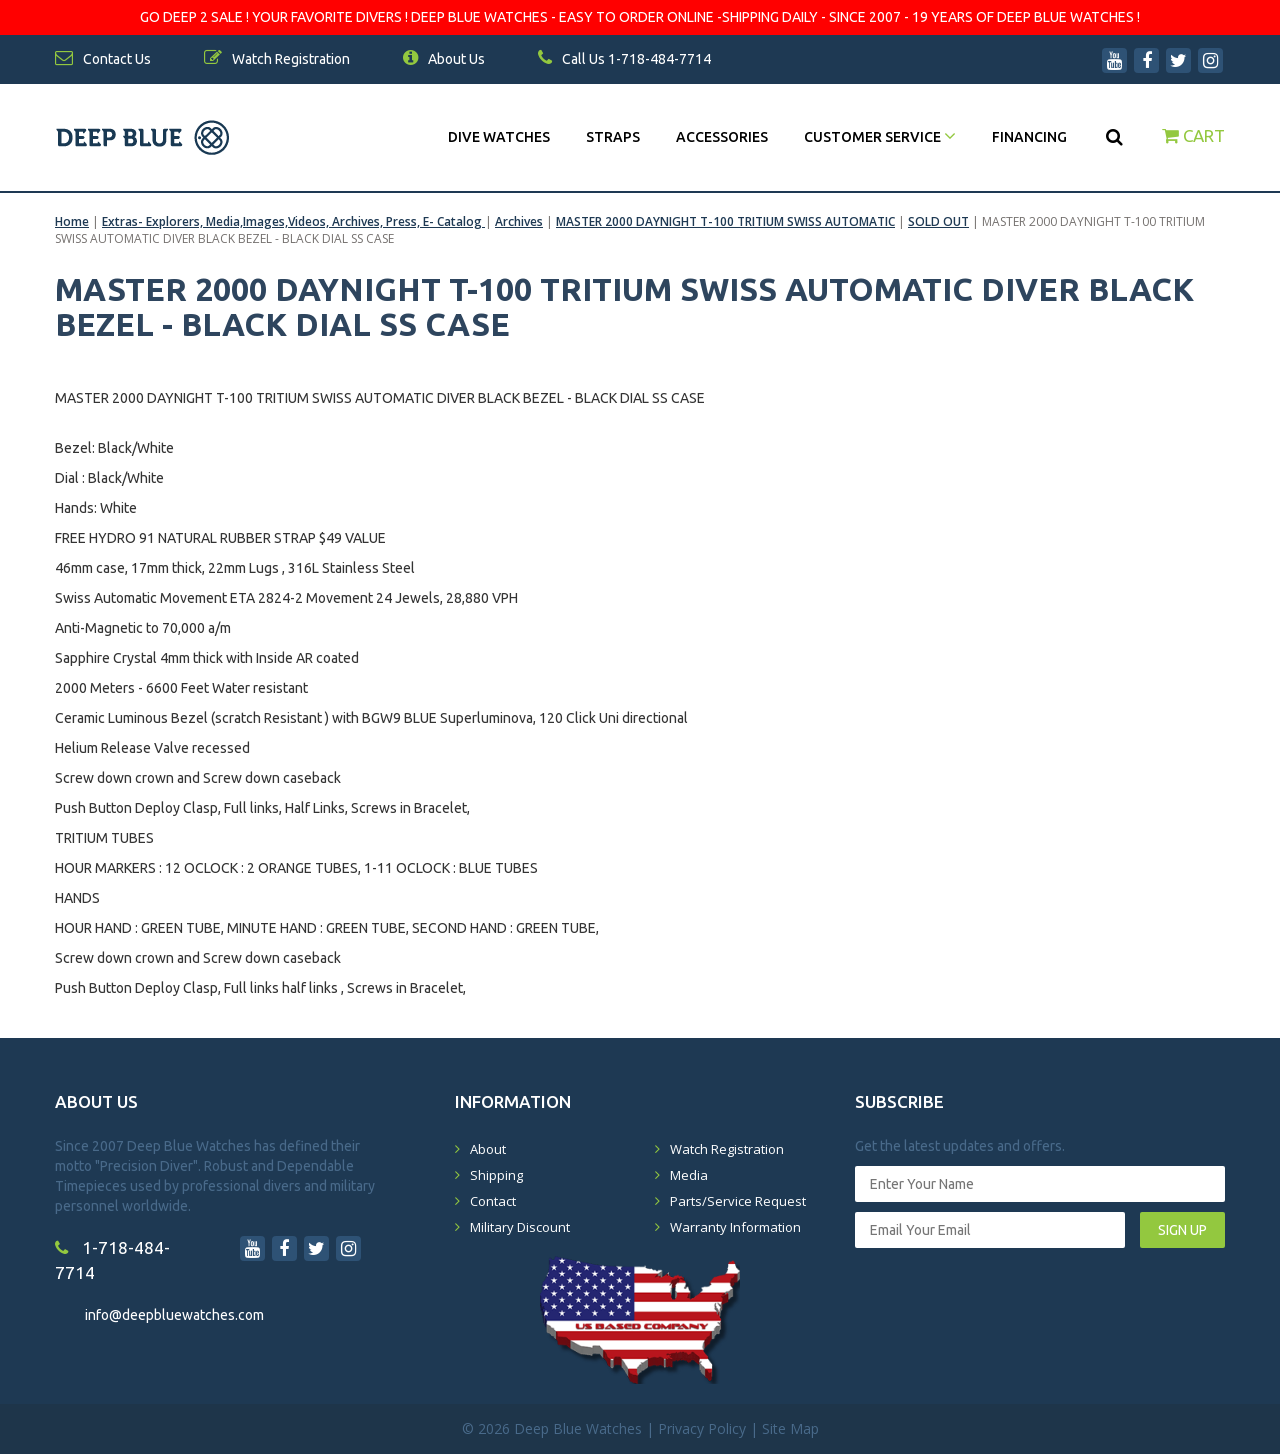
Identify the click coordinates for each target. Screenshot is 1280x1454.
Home (72, 221)
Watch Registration (727, 1149)
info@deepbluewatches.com (174, 1315)
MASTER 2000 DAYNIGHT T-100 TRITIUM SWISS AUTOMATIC (725, 221)
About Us (444, 59)
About (488, 1149)
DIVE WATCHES (499, 137)
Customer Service (880, 137)
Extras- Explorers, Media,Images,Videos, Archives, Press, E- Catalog (293, 221)
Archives (519, 221)
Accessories (722, 137)
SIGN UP (1182, 1230)
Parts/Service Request (738, 1201)
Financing (1029, 137)
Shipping (496, 1175)
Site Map (790, 1428)
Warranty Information (735, 1227)
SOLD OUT (938, 221)
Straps (613, 137)
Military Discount (520, 1227)
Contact (493, 1201)
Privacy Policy (702, 1428)
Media (689, 1175)
